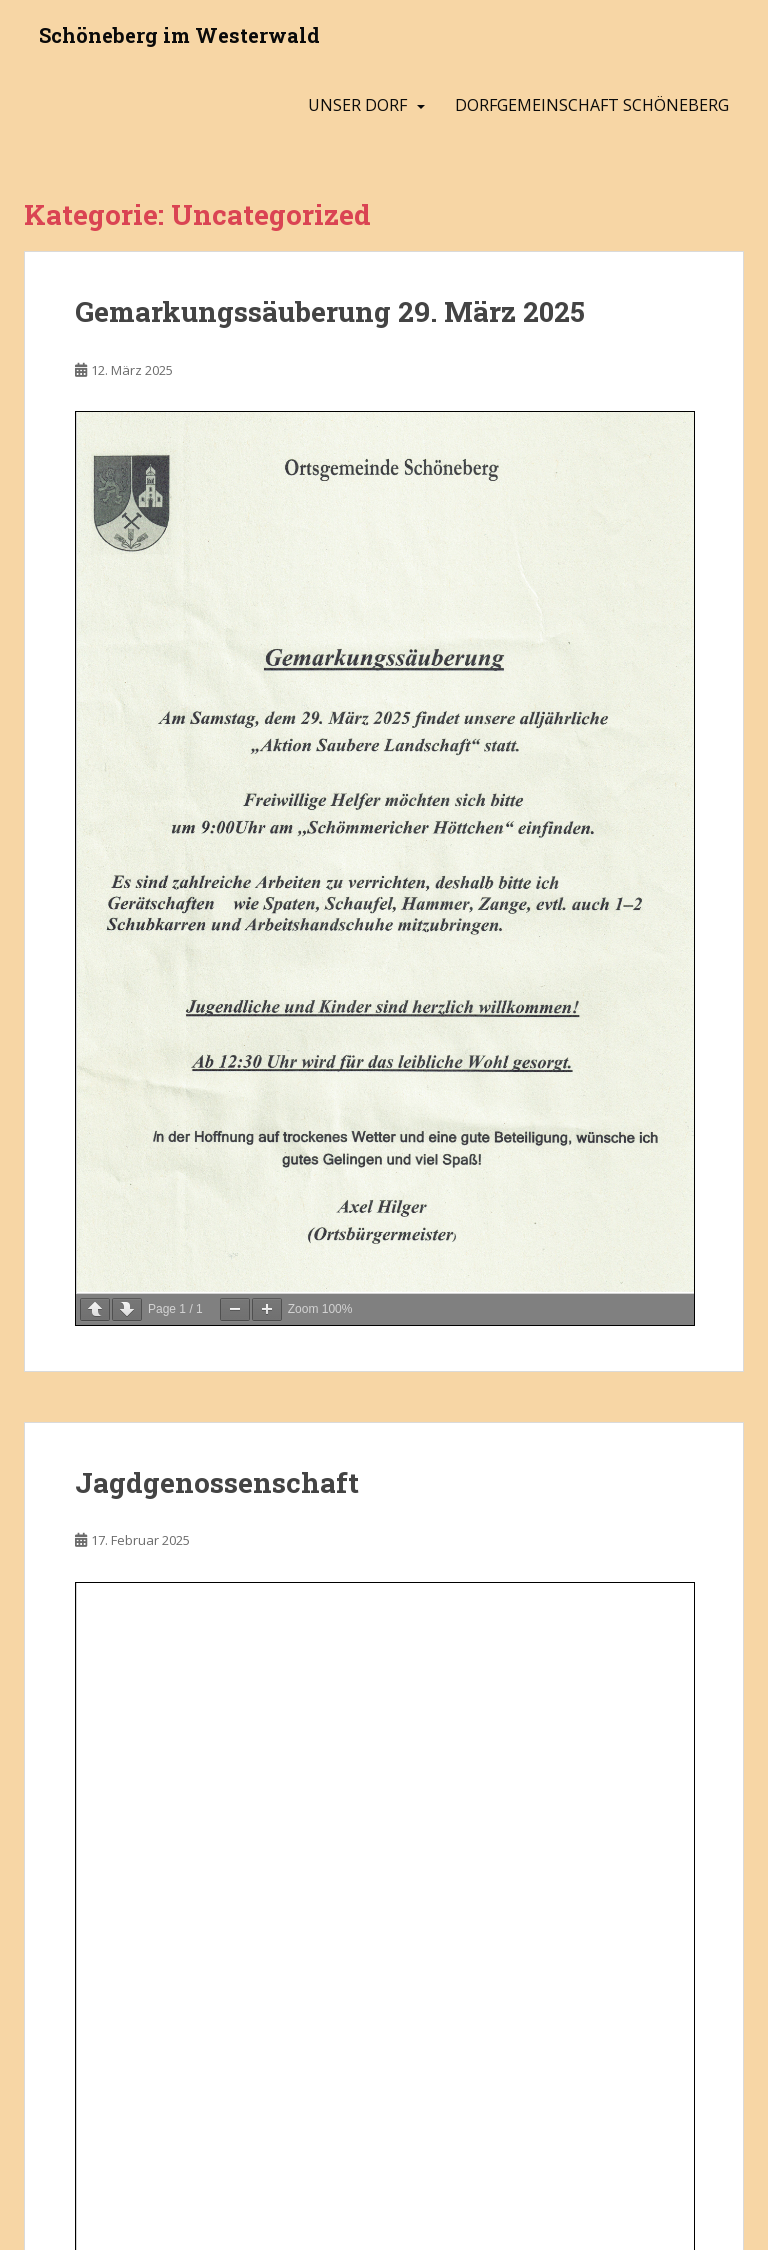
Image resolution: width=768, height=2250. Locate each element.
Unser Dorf (357, 105)
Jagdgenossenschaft (217, 1482)
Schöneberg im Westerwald (179, 35)
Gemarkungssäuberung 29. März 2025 (330, 311)
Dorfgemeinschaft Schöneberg (592, 105)
